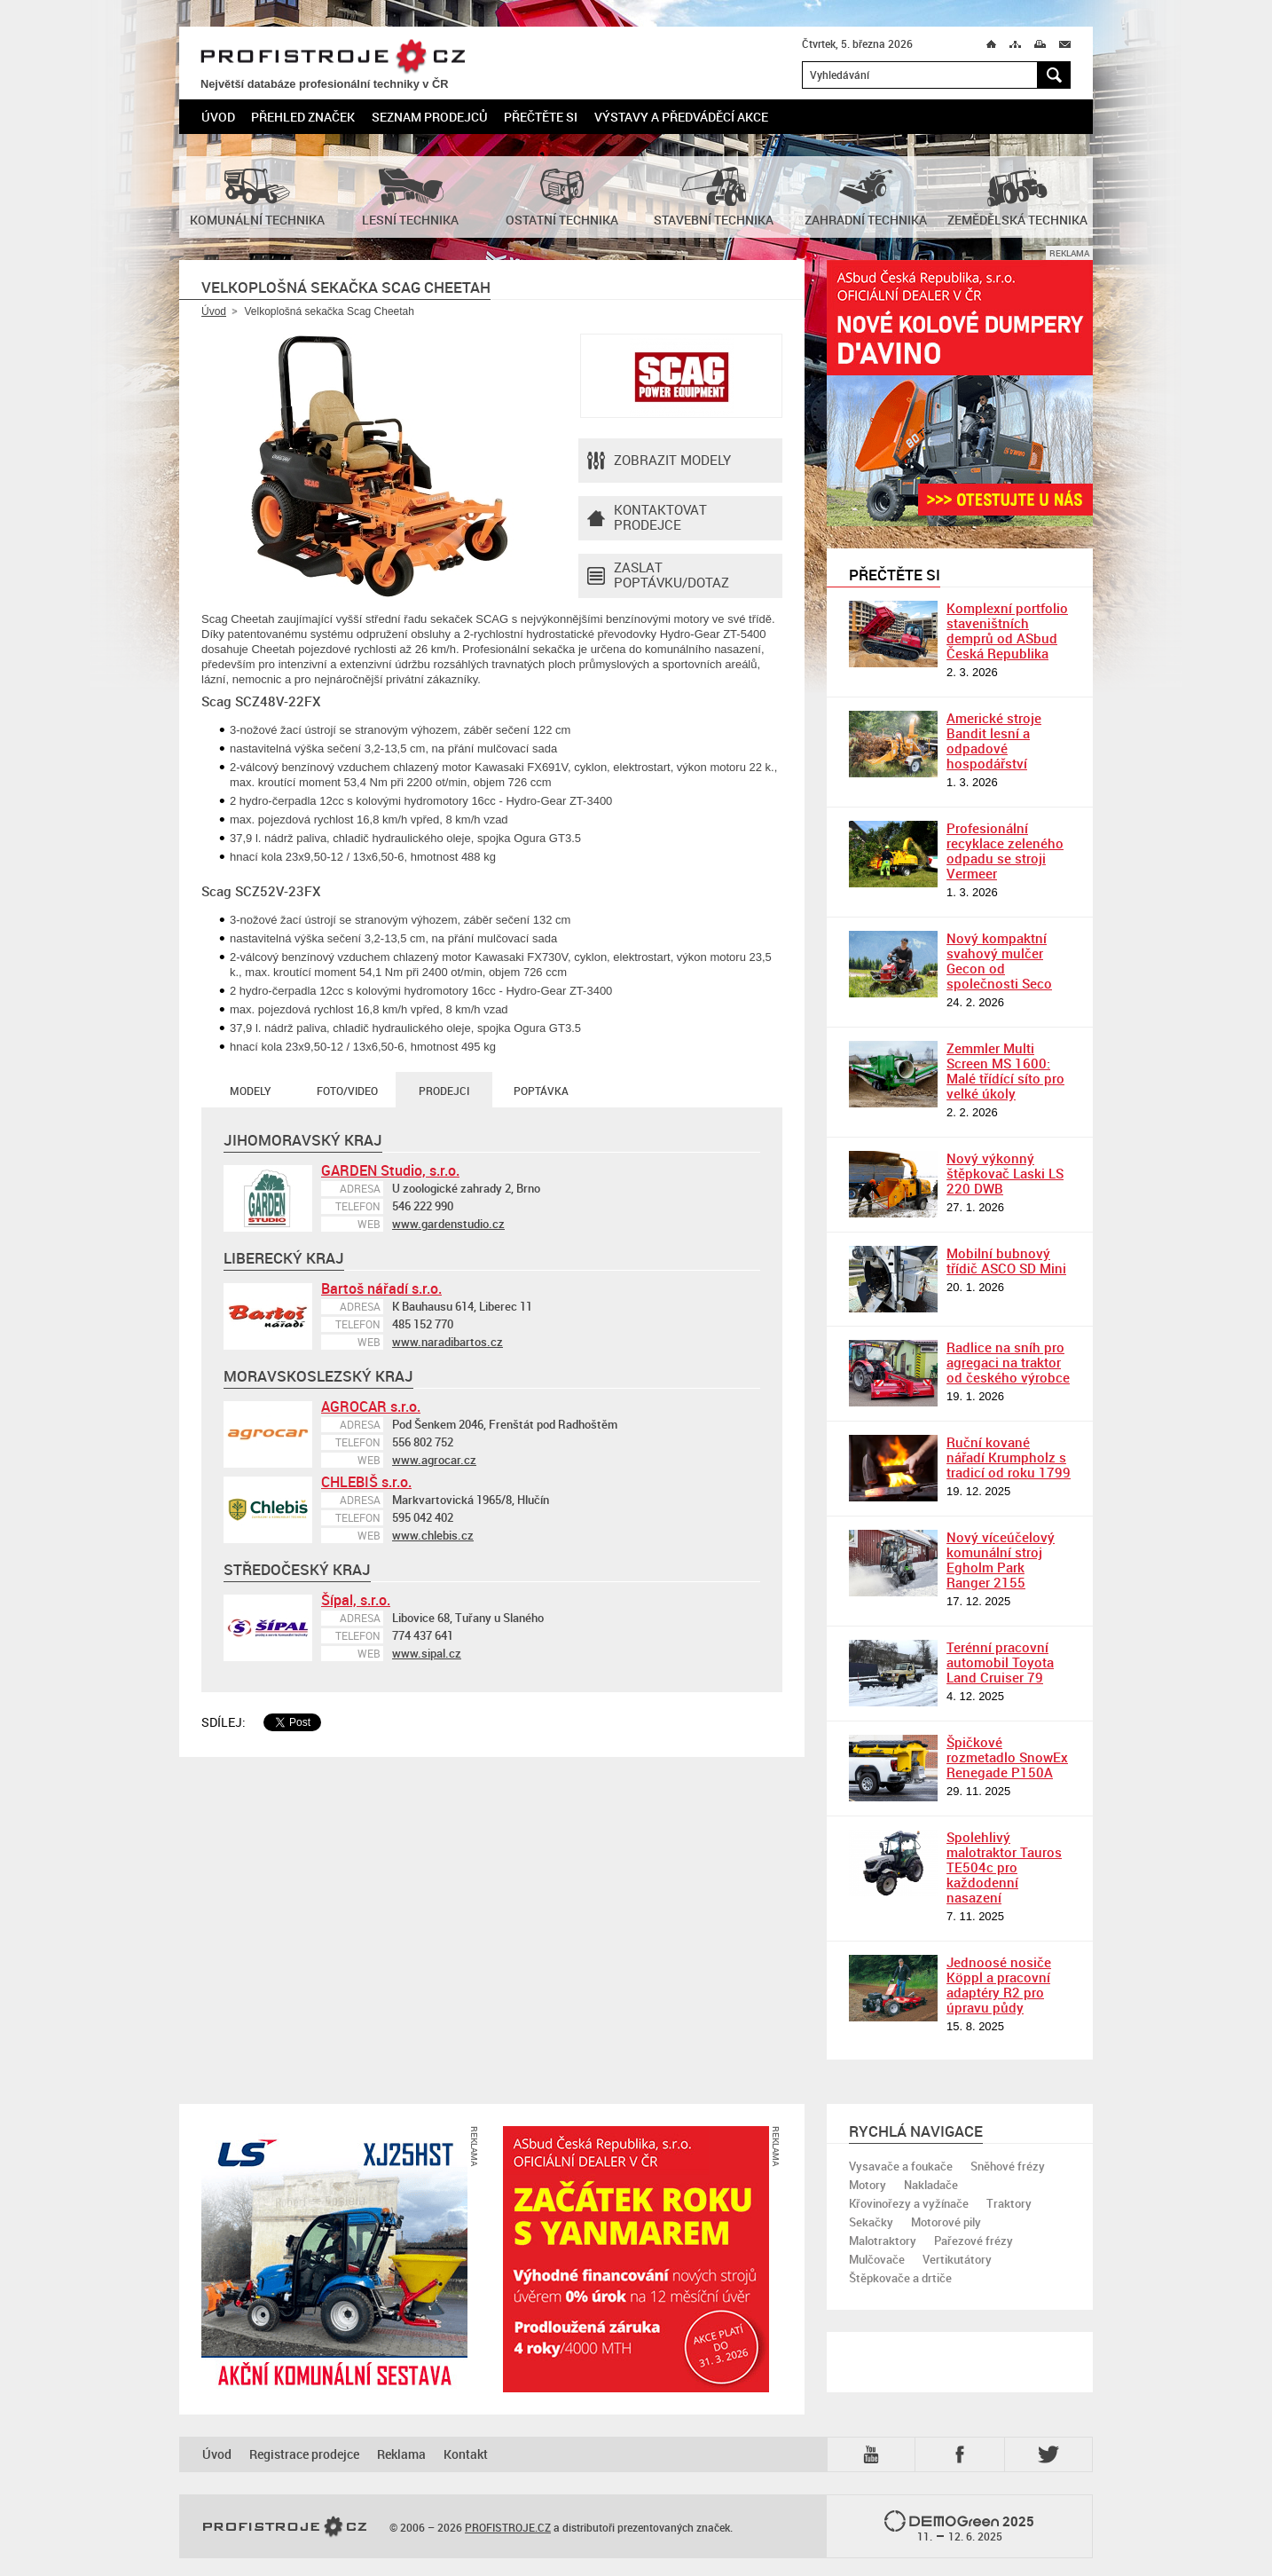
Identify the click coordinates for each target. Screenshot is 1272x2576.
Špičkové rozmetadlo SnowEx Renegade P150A (1007, 1757)
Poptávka (541, 1090)
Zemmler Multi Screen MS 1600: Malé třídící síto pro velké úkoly (1005, 1070)
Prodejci (444, 1090)
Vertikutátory (957, 2259)
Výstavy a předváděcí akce (681, 116)
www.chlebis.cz (433, 1535)
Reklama (401, 2454)
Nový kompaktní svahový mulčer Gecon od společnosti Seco (999, 960)
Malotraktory (882, 2241)
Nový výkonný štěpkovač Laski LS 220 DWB (1005, 1173)
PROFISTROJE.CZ (332, 57)
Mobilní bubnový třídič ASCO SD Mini (1006, 1260)
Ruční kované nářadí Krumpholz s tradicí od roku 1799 (1008, 1457)
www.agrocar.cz (434, 1460)
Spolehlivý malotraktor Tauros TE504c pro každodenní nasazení (1004, 1867)
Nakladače (931, 2185)
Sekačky (871, 2222)
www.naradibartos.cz (447, 1342)
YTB (874, 2454)
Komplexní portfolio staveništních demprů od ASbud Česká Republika (1007, 630)
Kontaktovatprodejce (647, 518)
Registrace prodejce (304, 2454)
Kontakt (466, 2454)
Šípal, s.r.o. (355, 1600)
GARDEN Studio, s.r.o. (390, 1170)
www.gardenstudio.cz (448, 1224)
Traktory (1009, 2203)
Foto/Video (347, 1090)
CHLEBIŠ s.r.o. (366, 1482)
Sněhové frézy (1007, 2166)
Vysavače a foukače (901, 2166)
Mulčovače (877, 2259)
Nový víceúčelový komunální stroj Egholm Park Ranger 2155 (1000, 1559)
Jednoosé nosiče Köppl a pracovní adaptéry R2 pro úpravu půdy (998, 1984)
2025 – (959, 2527)
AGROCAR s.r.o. (370, 1406)
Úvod (218, 116)
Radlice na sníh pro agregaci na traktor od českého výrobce (1008, 1362)
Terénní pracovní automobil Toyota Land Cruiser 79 (1000, 1662)
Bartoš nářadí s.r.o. (381, 1288)
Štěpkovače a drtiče (900, 2278)
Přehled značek (303, 116)
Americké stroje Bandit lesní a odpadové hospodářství (993, 740)
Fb (962, 2454)
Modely (250, 1090)
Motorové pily (946, 2222)
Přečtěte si (540, 116)
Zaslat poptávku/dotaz (658, 576)
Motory (867, 2185)
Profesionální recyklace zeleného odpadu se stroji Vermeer (1005, 850)
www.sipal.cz (426, 1653)
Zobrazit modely (659, 460)
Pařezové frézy (973, 2241)
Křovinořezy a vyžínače (909, 2203)
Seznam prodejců (430, 116)
